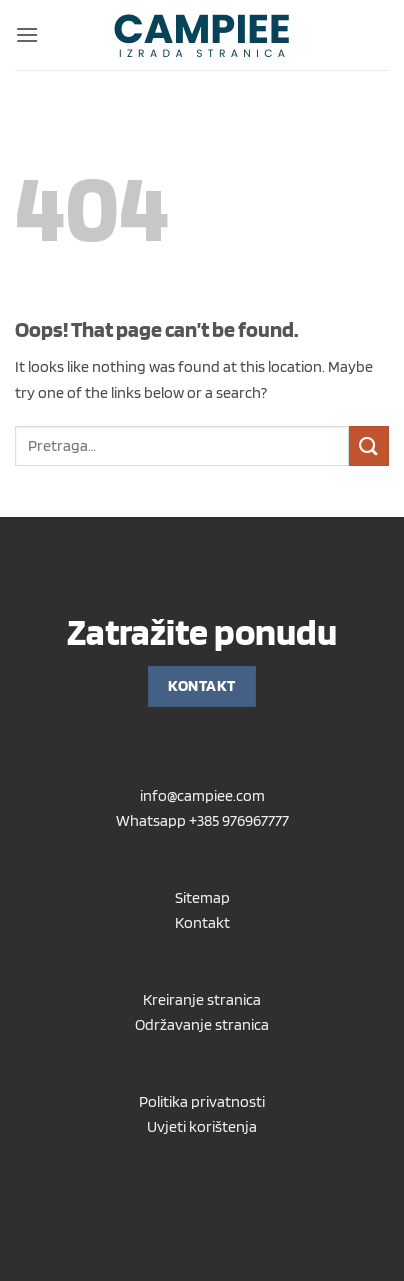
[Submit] (369, 445)
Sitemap (202, 897)
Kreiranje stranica (202, 999)
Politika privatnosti (202, 1101)
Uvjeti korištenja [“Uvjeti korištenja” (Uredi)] (202, 1126)
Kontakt (202, 922)
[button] (27, 34)
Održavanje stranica (202, 1024)
